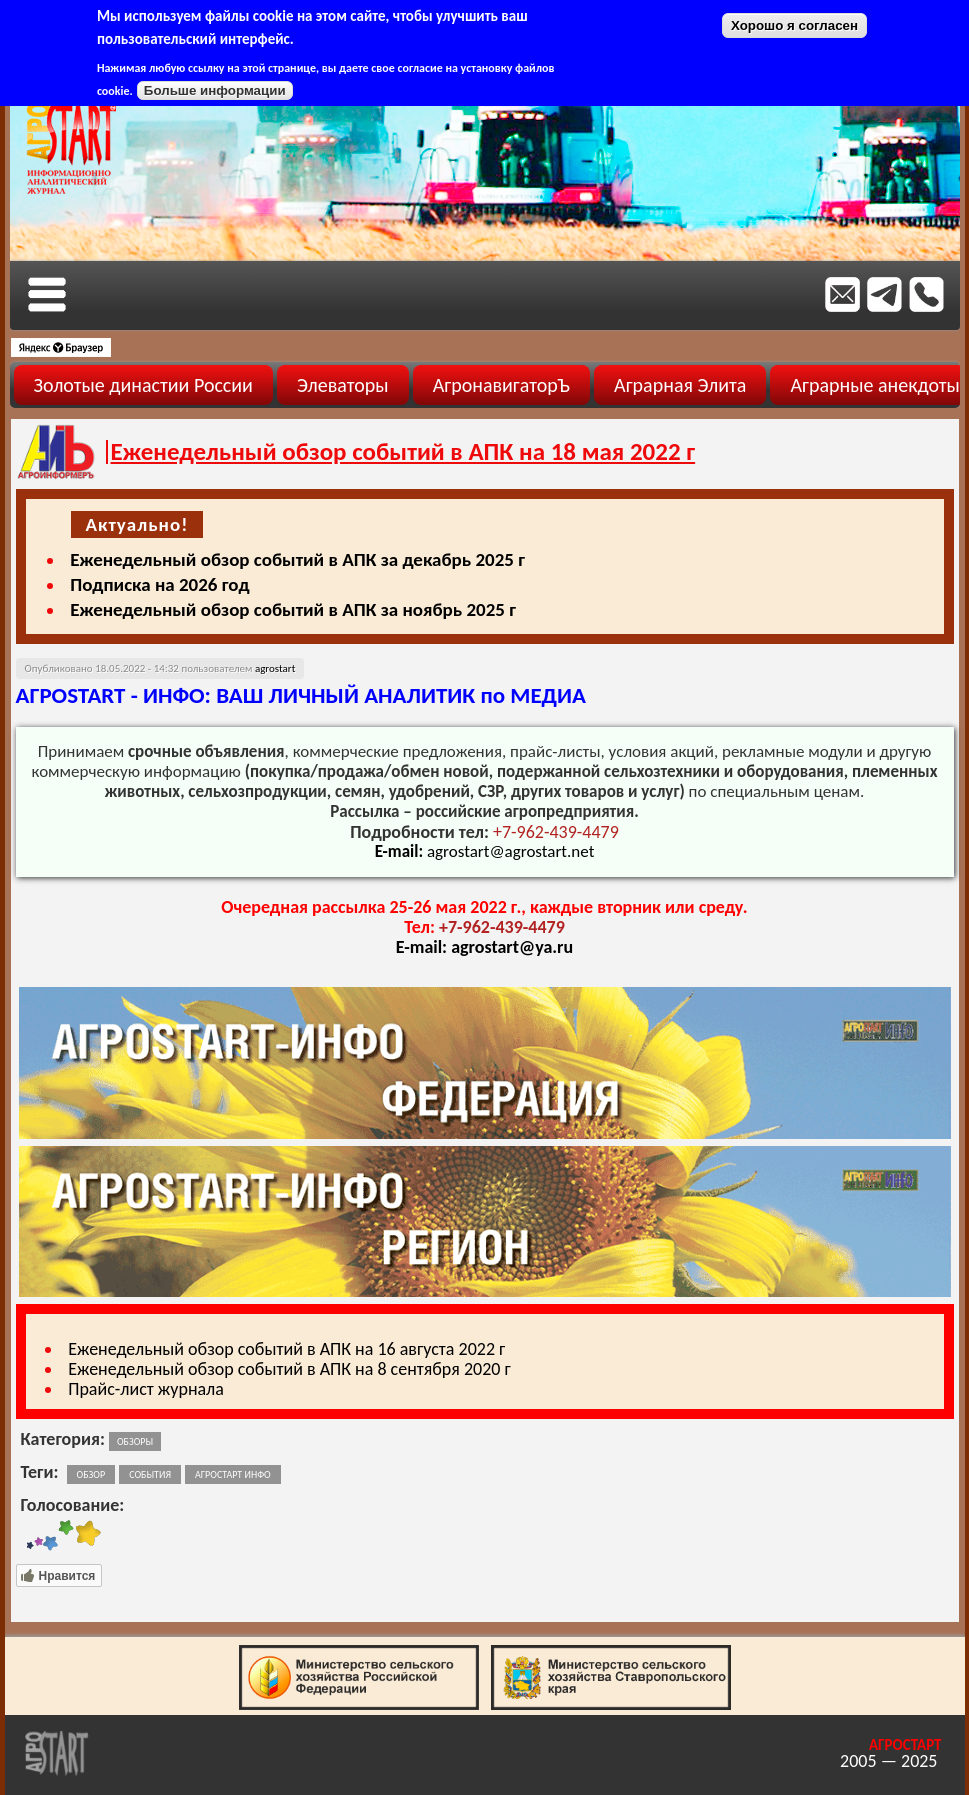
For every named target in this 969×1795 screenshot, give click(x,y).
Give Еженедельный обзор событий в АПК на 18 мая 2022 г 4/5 (66, 1535)
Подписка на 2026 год (159, 584)
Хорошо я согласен (794, 25)
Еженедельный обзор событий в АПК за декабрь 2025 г (297, 559)
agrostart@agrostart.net (510, 851)
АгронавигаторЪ (501, 385)
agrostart (275, 668)
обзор (91, 1474)
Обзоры (135, 1441)
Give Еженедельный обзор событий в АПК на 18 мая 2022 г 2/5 (38, 1535)
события (150, 1474)
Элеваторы (343, 385)
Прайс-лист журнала (146, 1389)
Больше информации (215, 90)
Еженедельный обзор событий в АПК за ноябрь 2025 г (293, 609)
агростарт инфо (233, 1474)
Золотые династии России (143, 385)
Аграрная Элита (680, 385)
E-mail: (423, 947)
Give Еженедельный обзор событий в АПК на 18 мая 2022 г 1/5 (30, 1535)
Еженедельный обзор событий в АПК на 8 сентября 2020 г (289, 1369)
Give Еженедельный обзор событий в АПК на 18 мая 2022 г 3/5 (50, 1535)
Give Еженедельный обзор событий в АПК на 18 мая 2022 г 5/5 (87, 1535)
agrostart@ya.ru (512, 947)
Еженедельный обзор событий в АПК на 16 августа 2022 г (286, 1349)
